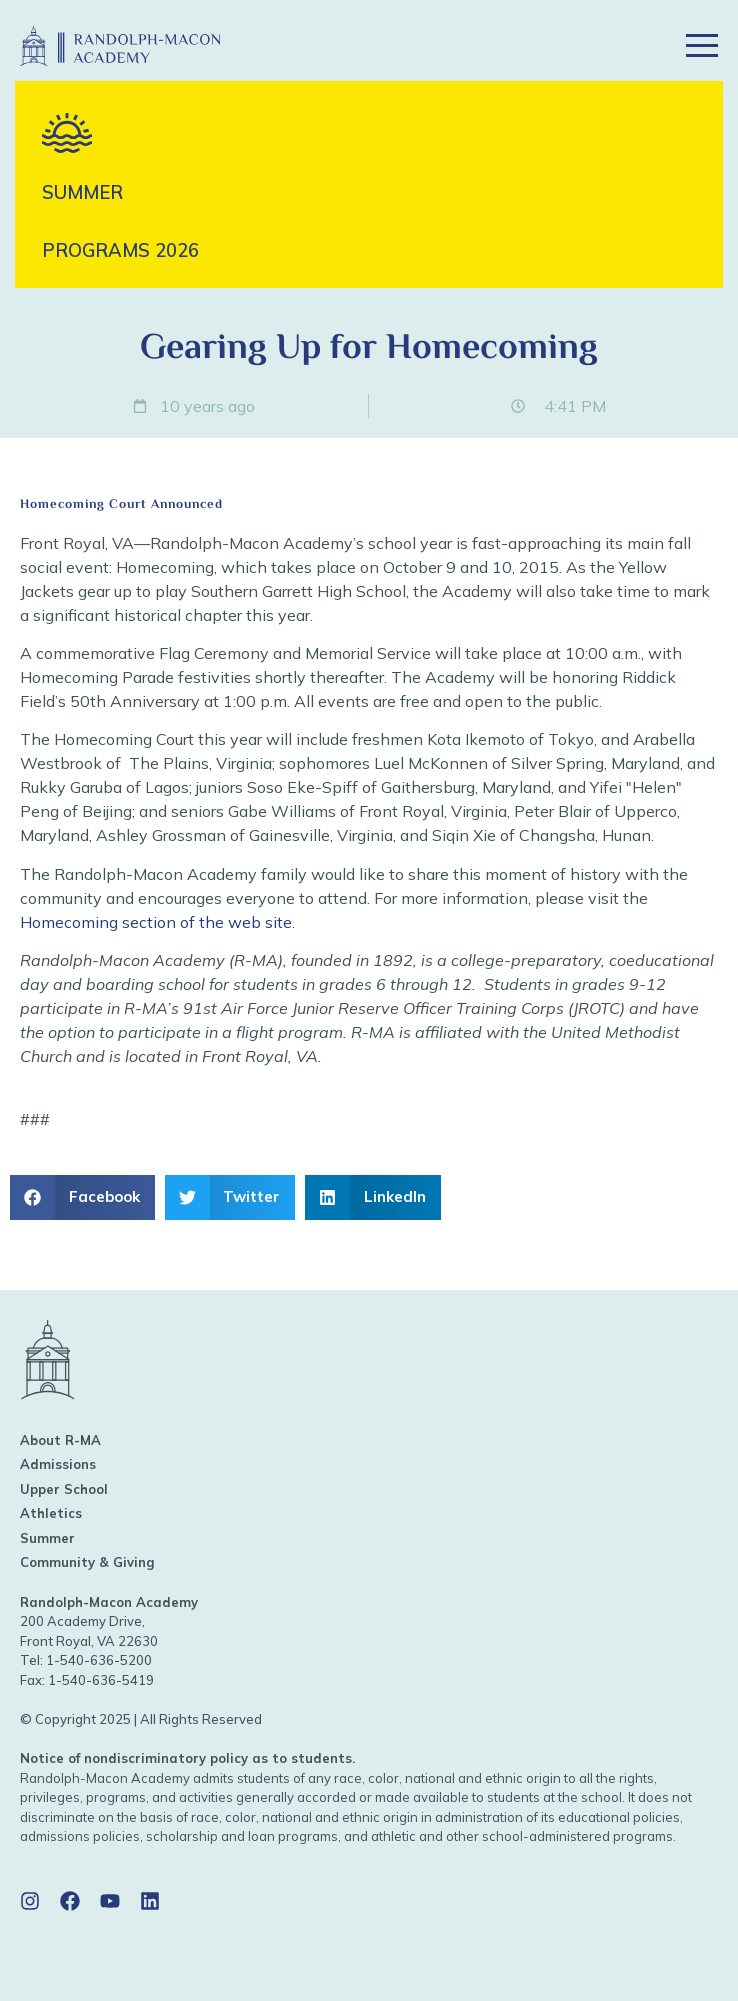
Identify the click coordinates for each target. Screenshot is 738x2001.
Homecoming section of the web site (156, 922)
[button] (629, 46)
